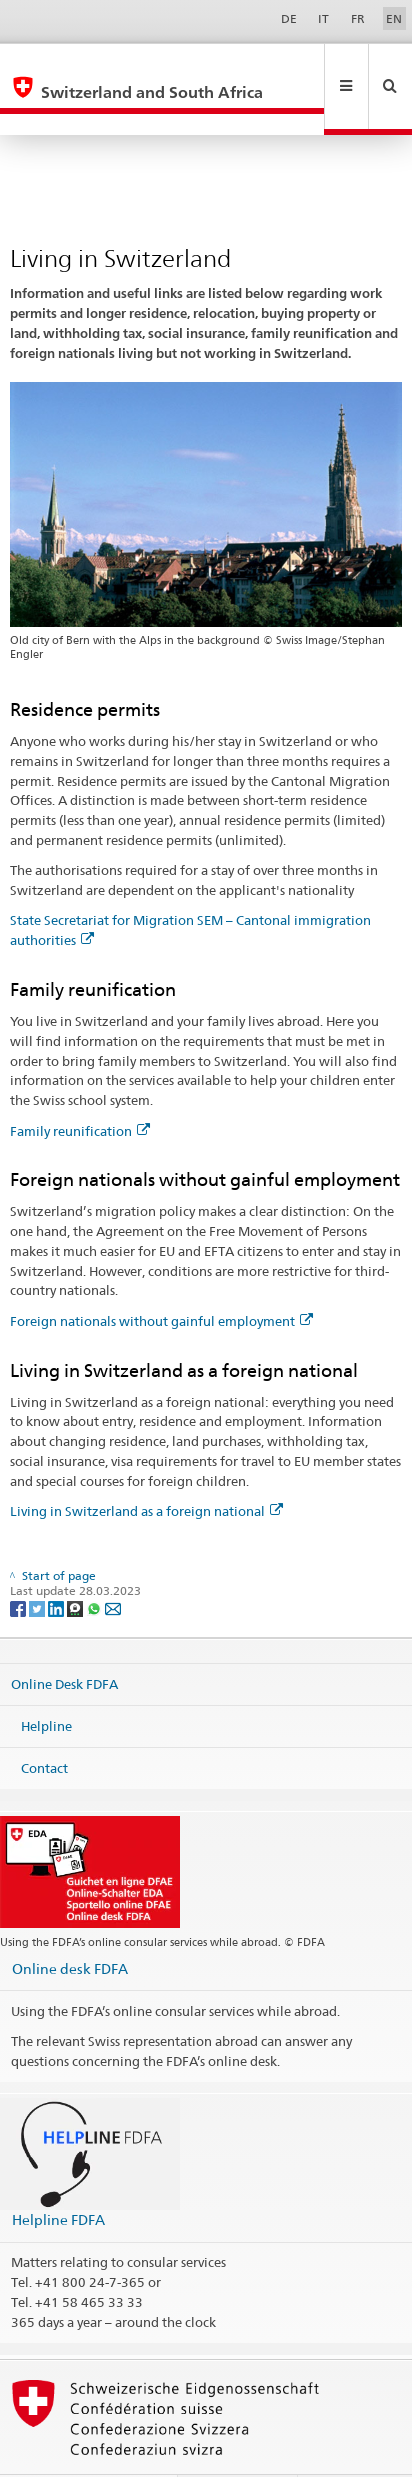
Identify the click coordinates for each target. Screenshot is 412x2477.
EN (394, 18)
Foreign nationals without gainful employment (161, 1278)
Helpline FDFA (58, 2176)
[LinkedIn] (57, 1564)
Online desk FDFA (70, 1925)
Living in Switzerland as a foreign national (146, 1468)
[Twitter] (38, 1564)
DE (289, 18)
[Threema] (76, 1564)
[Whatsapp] (95, 1564)
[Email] (113, 1564)
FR (358, 18)
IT (323, 18)
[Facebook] (19, 1564)
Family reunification (80, 1088)
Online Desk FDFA (64, 1641)
